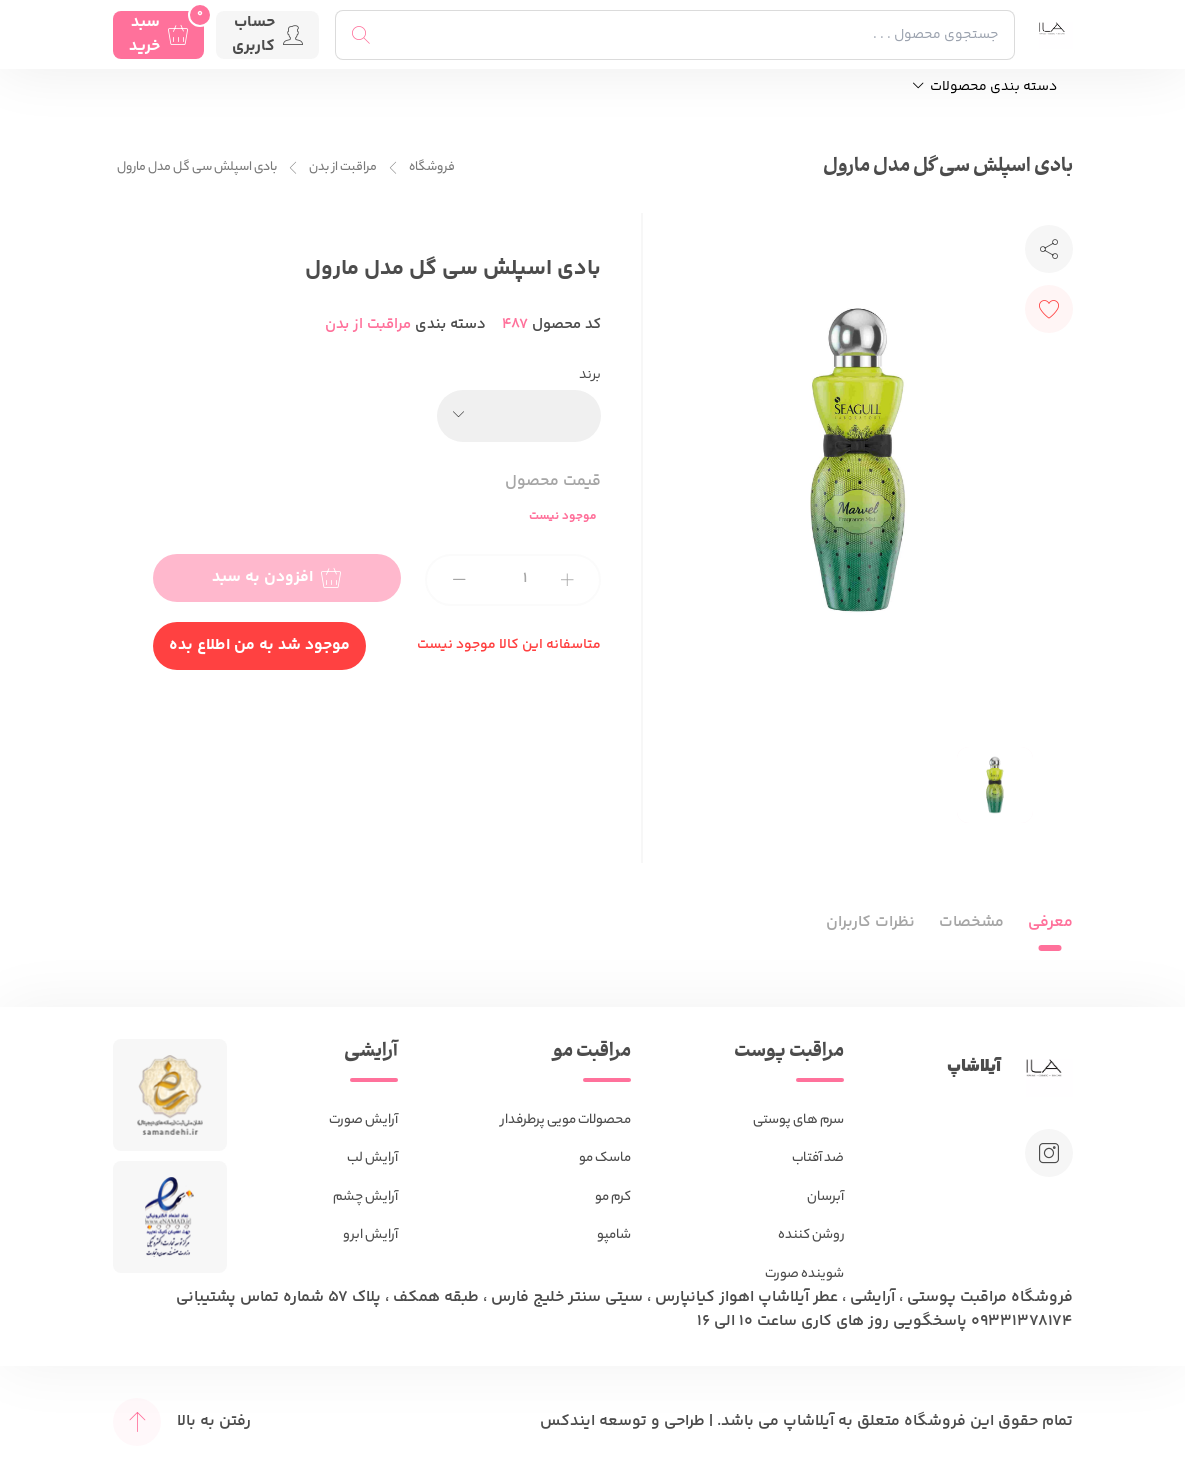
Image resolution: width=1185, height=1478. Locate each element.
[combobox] (519, 416)
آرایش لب (372, 1158)
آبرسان (825, 1197)
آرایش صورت (363, 1120)
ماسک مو (605, 1158)
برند (590, 375)
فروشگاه (432, 167)
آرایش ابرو (370, 1235)
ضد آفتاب (818, 1158)
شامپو (614, 1235)
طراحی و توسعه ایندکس (622, 1421)
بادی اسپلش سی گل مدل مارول (197, 167)
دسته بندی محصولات (985, 87)
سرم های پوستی (798, 1120)
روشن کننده (811, 1235)
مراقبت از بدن (343, 167)
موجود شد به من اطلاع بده (259, 645)
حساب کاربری (267, 35)
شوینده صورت (804, 1274)
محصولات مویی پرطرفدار (566, 1120)
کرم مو (613, 1197)
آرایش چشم (365, 1197)
